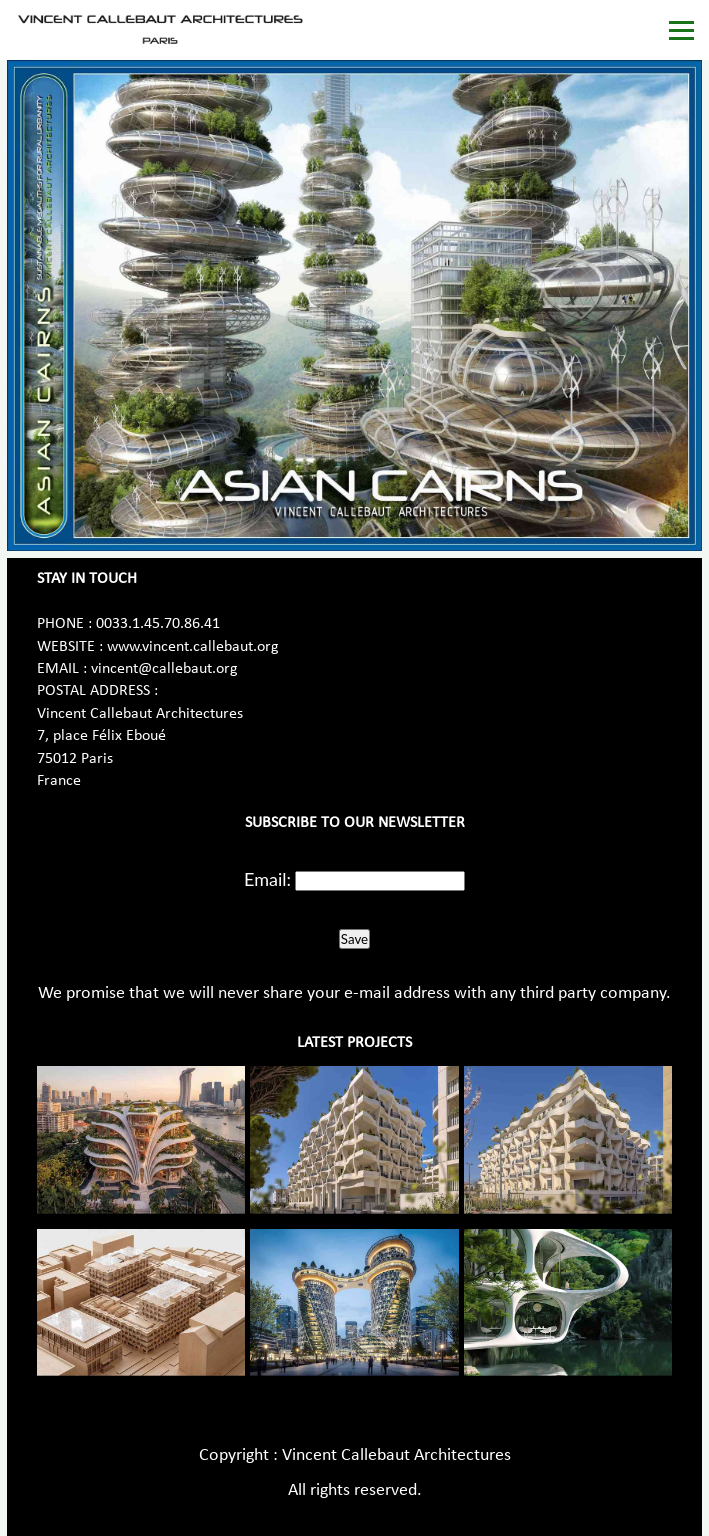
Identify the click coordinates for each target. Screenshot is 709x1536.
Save (354, 939)
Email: (267, 879)
